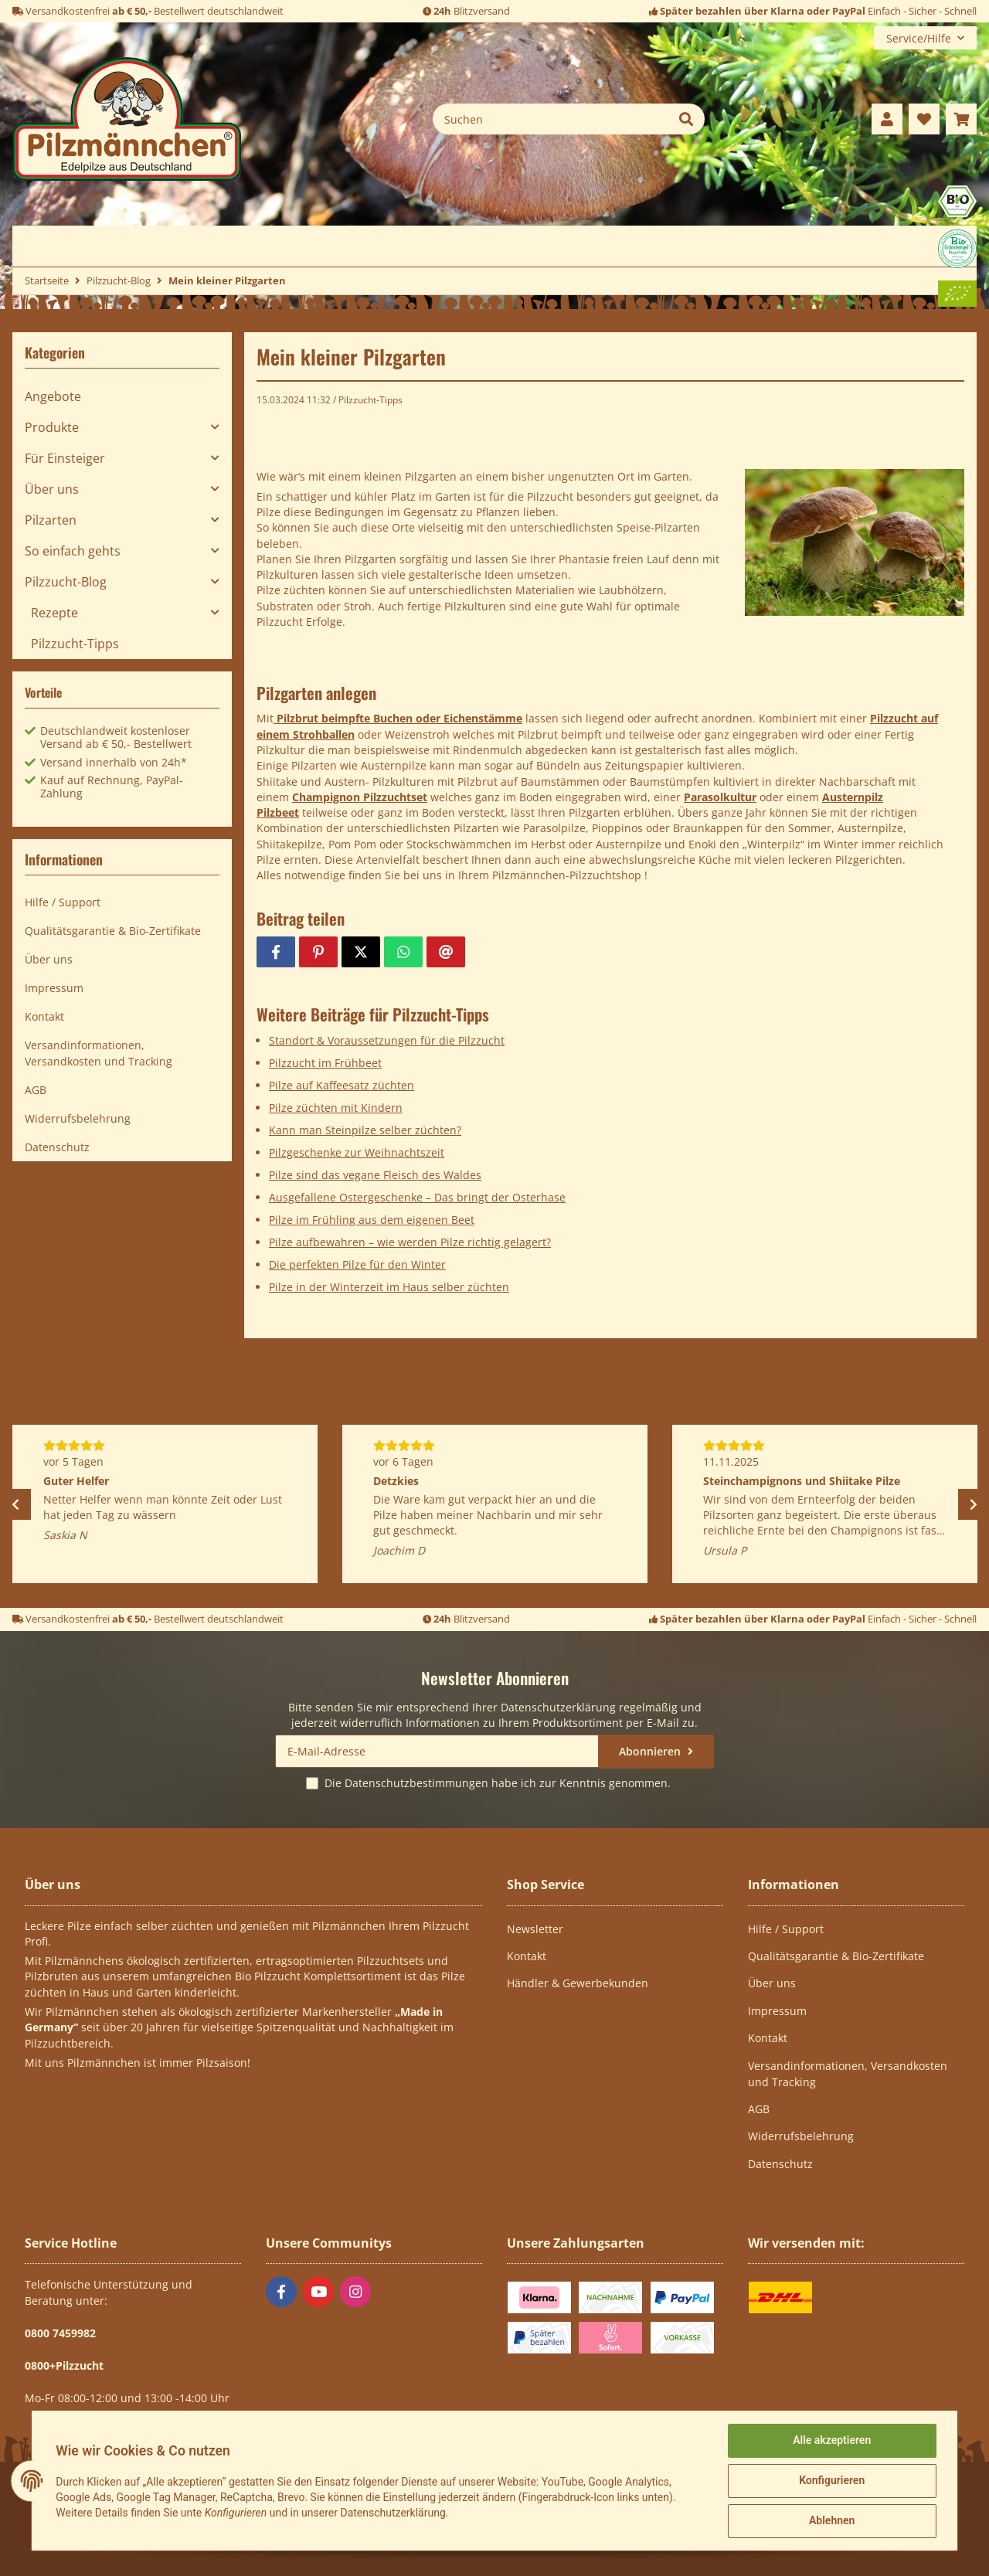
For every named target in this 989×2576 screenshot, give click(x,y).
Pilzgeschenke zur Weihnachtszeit (356, 1152)
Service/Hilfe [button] (918, 38)
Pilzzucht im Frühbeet (325, 1062)
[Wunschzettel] (924, 119)
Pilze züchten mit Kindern (336, 1107)
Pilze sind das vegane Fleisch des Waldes (375, 1174)
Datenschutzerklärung (558, 1707)
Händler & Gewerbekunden (577, 1983)
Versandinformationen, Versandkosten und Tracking (98, 1053)
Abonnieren (651, 1751)
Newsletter (535, 1929)
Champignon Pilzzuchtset (359, 797)
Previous (15, 1504)
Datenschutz (57, 1147)
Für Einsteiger (65, 458)
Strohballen (324, 734)
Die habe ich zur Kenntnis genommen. (498, 1783)
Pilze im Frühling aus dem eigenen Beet (371, 1219)
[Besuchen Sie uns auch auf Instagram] (355, 2291)
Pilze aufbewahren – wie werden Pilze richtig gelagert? (410, 1242)
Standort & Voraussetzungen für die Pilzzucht (387, 1040)
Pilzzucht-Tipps (370, 399)
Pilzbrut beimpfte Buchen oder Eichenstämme (398, 718)
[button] (887, 119)
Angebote (53, 396)
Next (973, 1504)
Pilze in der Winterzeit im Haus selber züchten (389, 1287)
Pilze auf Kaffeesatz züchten (341, 1085)
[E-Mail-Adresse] (437, 1751)
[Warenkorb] (961, 119)
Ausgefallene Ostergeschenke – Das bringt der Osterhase (417, 1197)
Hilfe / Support (62, 902)
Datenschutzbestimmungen (416, 1783)
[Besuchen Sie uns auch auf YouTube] (318, 2291)
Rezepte (54, 612)
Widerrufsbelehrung (78, 1118)
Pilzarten (50, 519)
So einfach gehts (73, 550)
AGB (35, 1089)
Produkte (52, 427)
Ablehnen (831, 2521)
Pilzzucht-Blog (66, 581)
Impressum (54, 987)
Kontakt (44, 1016)
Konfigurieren (831, 2481)
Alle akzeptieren (831, 2441)
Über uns (52, 489)
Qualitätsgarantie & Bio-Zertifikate (113, 930)
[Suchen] (550, 119)
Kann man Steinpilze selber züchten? (365, 1130)
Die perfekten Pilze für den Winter (357, 1264)
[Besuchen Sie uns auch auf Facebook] (281, 2291)
